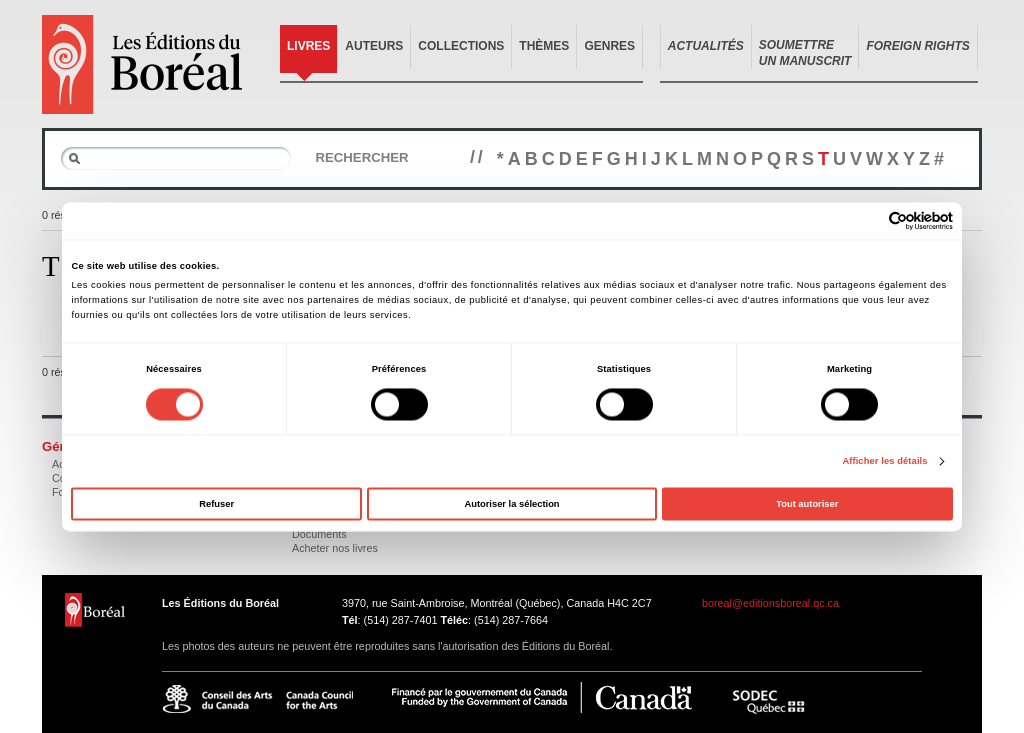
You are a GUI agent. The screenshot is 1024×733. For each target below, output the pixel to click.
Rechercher (361, 157)
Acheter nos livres (335, 548)
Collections (461, 46)
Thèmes (544, 46)
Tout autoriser (807, 504)
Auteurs (374, 46)
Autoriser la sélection (511, 504)
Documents (319, 534)
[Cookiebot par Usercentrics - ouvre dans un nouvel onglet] (865, 220)
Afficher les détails (884, 462)
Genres (609, 46)
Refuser (216, 504)
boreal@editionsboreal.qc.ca (770, 603)
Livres (308, 46)
